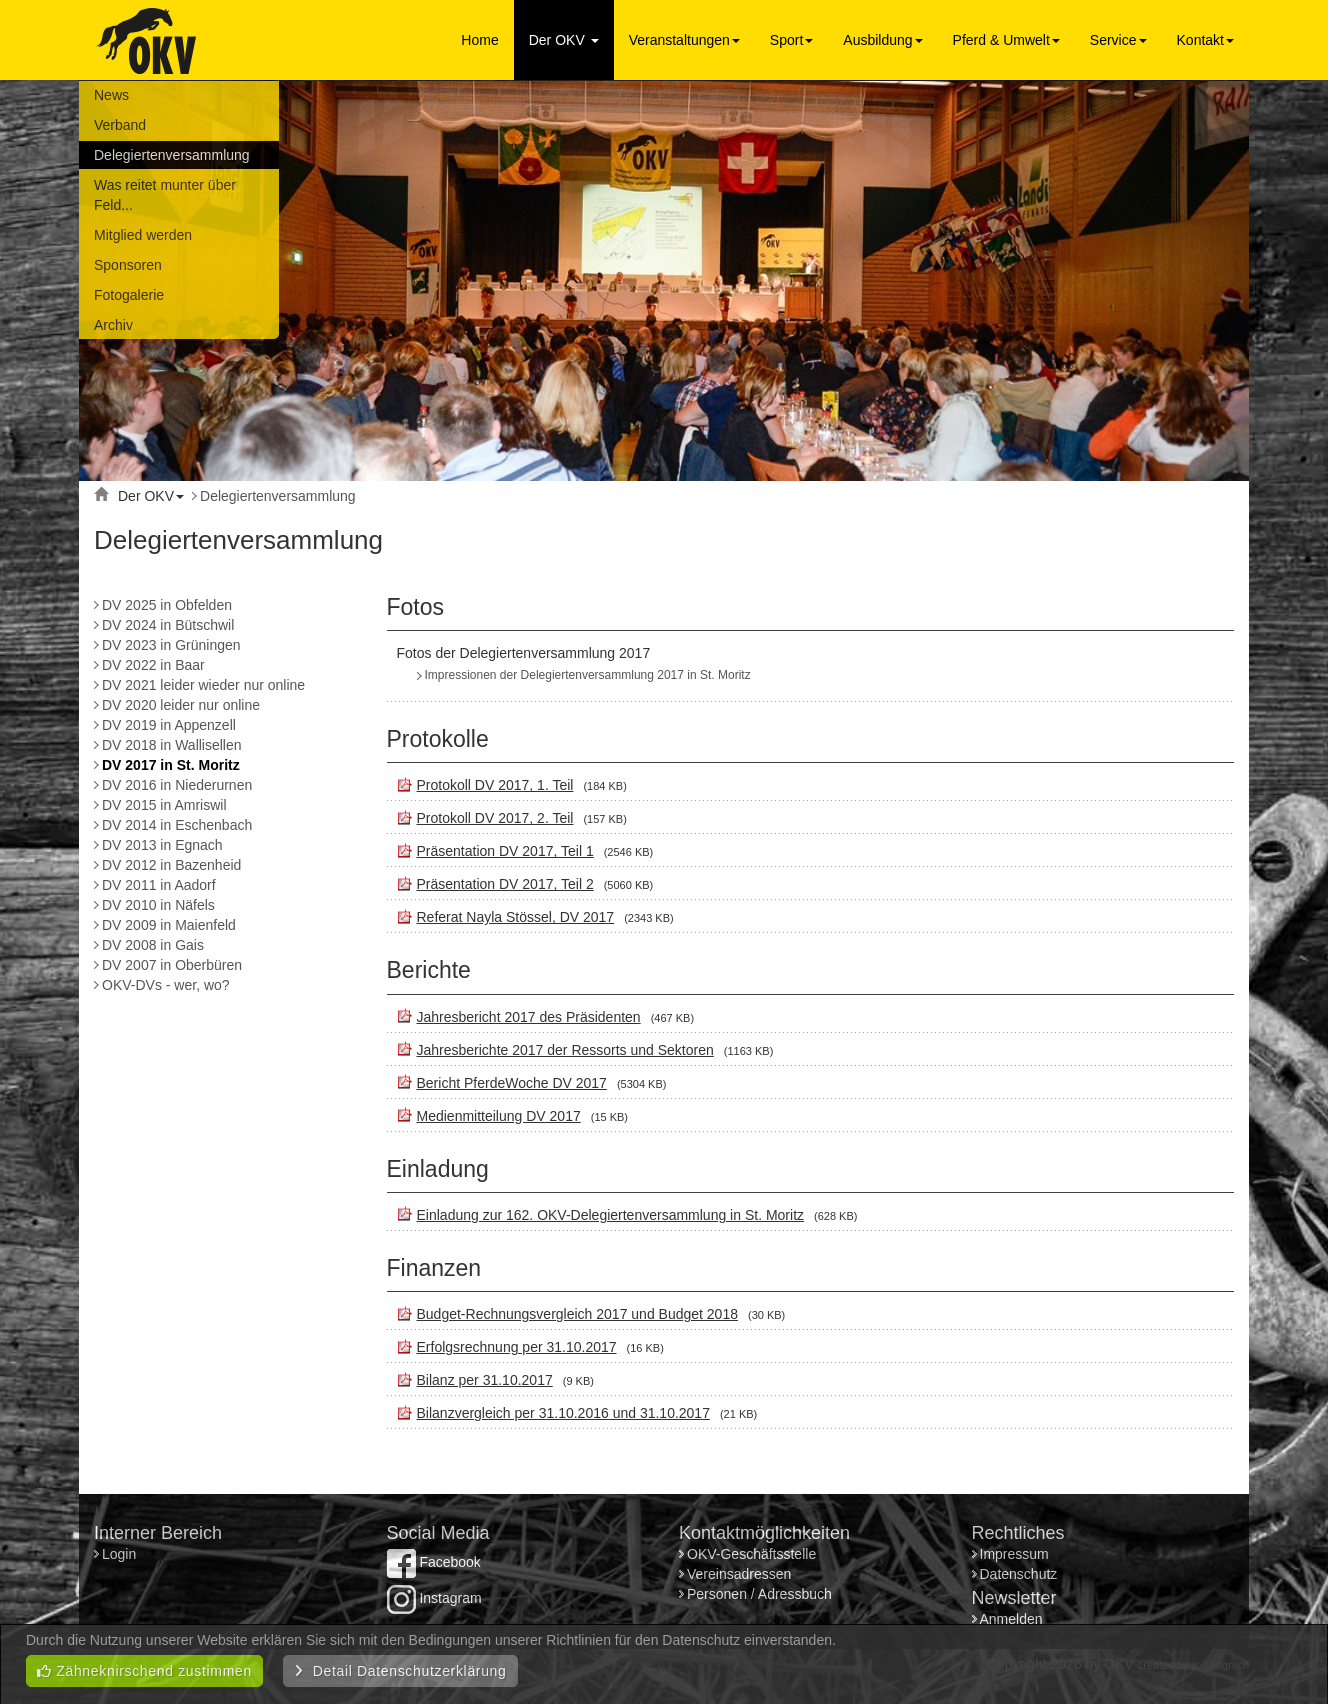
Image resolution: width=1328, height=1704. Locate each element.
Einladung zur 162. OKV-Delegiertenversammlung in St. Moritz (611, 1215)
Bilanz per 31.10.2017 (485, 1380)
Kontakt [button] (1205, 40)
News (111, 95)
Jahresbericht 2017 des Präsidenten (529, 1017)
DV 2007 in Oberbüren (172, 965)
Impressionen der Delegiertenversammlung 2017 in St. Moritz (588, 675)
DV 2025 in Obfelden (167, 605)
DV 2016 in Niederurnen (177, 785)
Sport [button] (791, 40)
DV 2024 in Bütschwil (168, 625)
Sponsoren (128, 265)
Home (479, 40)
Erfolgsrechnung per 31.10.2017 (517, 1347)
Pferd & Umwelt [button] (1006, 40)
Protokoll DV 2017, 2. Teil (495, 818)
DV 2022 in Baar (153, 665)
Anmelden (1011, 1619)
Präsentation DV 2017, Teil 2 (505, 884)
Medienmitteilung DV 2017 (499, 1116)
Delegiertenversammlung (172, 155)
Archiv (113, 325)
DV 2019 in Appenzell (169, 725)
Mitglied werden (143, 235)
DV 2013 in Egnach (162, 845)
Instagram (434, 1598)
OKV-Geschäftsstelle (751, 1554)
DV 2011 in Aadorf (159, 885)
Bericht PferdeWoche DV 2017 (512, 1083)
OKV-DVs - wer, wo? (166, 985)
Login (121, 1554)
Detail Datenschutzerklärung (400, 1671)
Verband (120, 125)
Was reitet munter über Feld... (165, 195)
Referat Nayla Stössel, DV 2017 (516, 917)
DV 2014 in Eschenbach (177, 825)
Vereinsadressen (739, 1574)
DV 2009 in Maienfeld (169, 925)
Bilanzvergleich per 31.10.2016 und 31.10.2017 (563, 1413)
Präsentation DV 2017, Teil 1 (505, 851)
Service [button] (1118, 40)
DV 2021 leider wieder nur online (203, 685)
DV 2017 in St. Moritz (171, 765)
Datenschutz (1019, 1574)
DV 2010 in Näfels (158, 905)
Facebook (434, 1562)
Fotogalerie (129, 295)
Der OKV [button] (564, 40)
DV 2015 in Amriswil (164, 805)
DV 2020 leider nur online (181, 705)
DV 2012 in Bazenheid (171, 865)
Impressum (1014, 1554)
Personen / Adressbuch (759, 1594)
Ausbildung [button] (882, 40)
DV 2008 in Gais (153, 945)
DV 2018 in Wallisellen (172, 745)
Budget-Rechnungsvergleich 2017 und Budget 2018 (577, 1314)
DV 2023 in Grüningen (171, 645)
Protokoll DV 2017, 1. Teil (495, 785)
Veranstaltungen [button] (684, 40)
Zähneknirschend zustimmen (144, 1671)
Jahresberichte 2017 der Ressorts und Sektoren (565, 1050)
